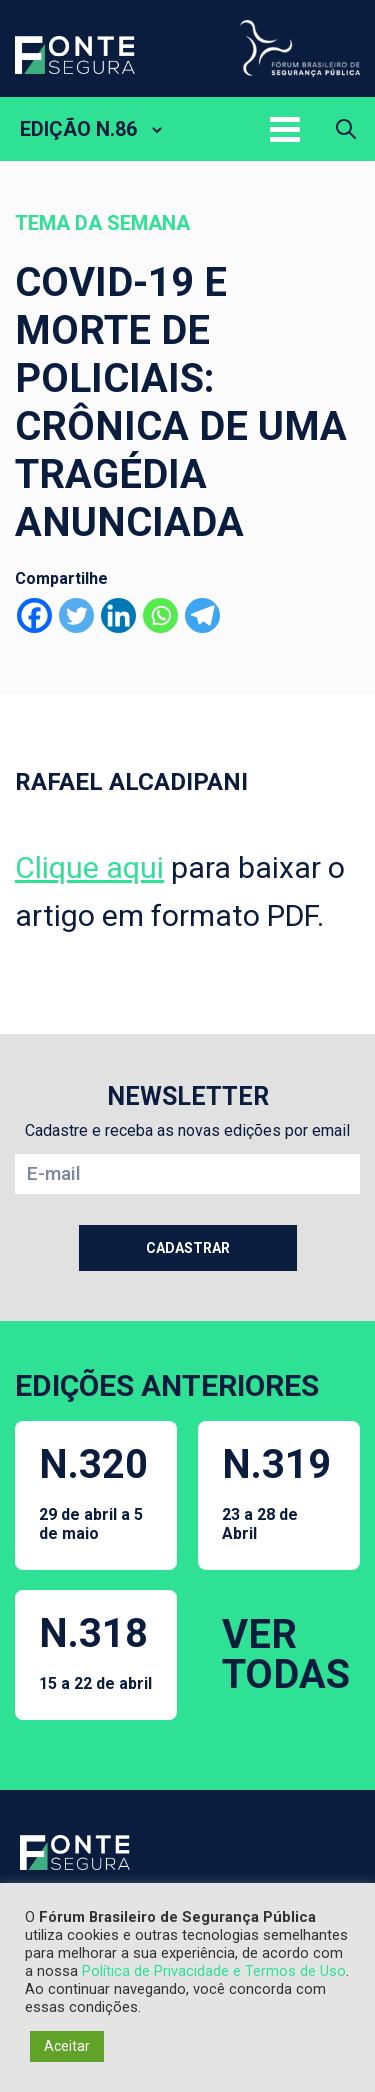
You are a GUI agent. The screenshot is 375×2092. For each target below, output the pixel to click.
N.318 (95, 1651)
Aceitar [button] (67, 2046)
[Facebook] (34, 615)
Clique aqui (89, 867)
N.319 (279, 1492)
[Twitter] (76, 615)
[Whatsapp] (160, 615)
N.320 (96, 1492)
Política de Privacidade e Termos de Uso (214, 1971)
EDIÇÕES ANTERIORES (167, 1385)
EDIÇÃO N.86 (78, 129)
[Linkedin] (118, 615)
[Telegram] (202, 615)
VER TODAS (286, 1654)
